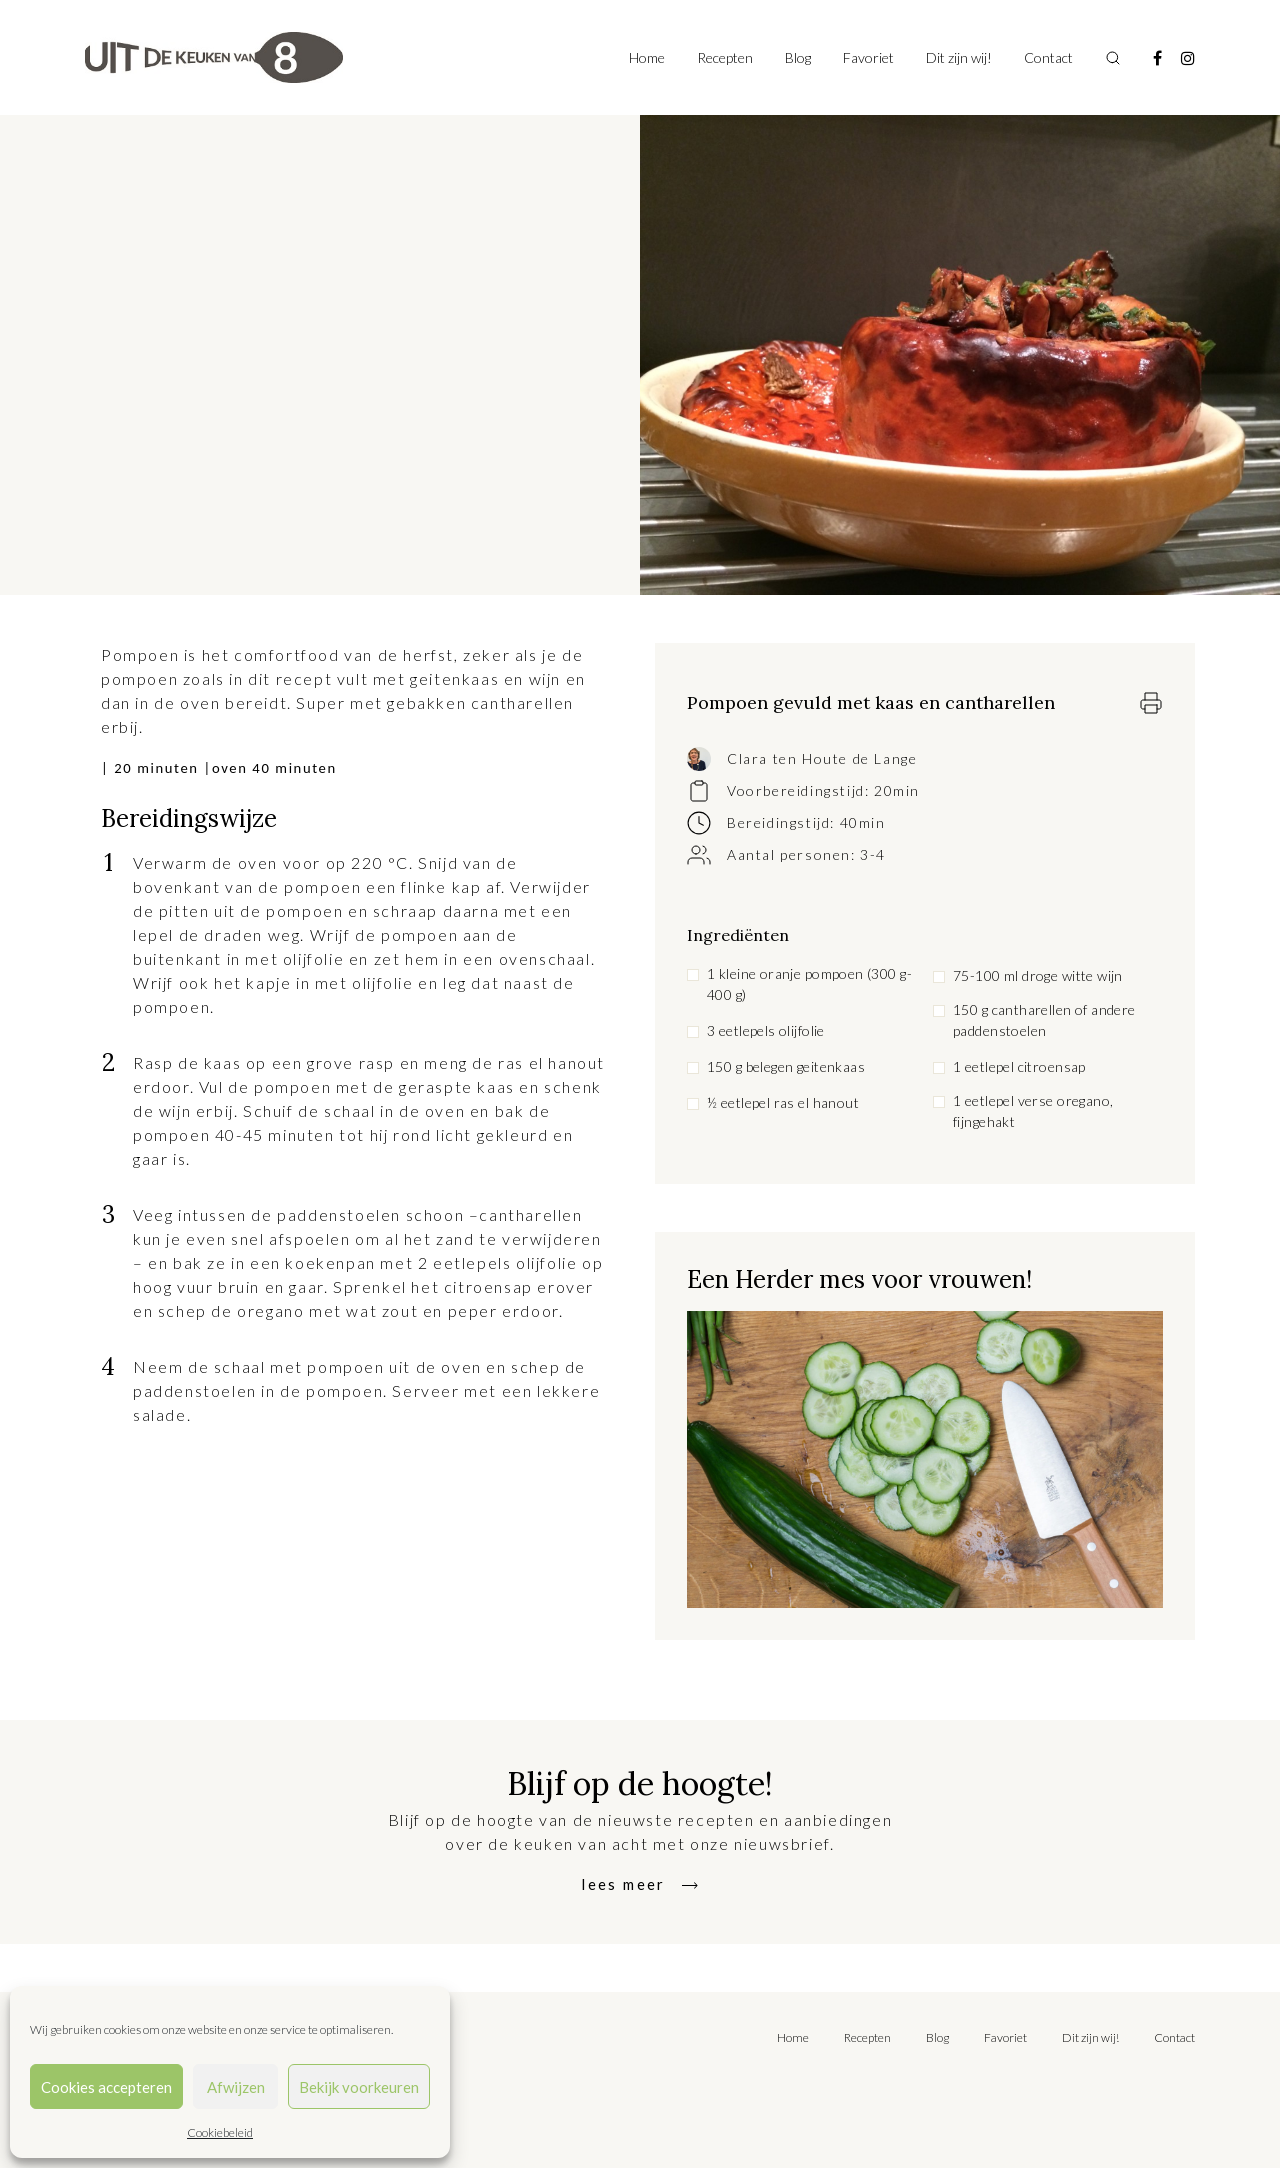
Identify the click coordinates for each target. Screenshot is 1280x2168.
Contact (1048, 57)
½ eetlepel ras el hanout (783, 1102)
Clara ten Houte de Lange (822, 758)
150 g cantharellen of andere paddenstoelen (1044, 1020)
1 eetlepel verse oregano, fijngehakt (1033, 1111)
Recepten (725, 57)
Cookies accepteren (106, 2087)
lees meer (624, 1883)
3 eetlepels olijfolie (766, 1030)
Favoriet (868, 57)
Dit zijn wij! (959, 57)
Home (647, 57)
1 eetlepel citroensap (1019, 1066)
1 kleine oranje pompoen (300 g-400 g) (809, 984)
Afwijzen (236, 2087)
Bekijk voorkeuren (359, 2087)
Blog (798, 57)
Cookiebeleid (220, 2132)
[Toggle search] (1113, 58)
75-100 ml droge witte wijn (1038, 975)
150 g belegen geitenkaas (786, 1066)
